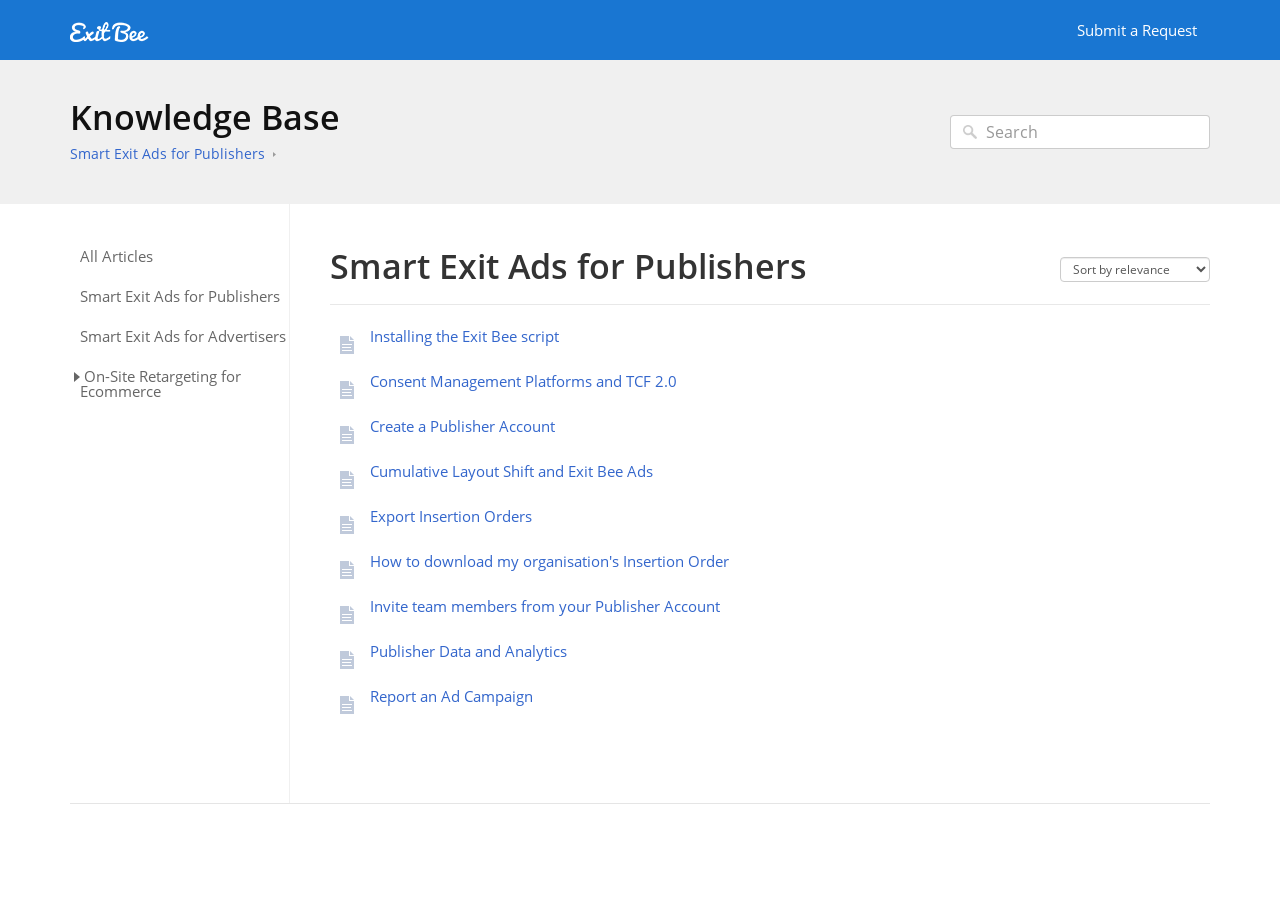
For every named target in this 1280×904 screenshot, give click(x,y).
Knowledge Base (205, 117)
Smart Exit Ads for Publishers (167, 153)
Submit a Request (1137, 30)
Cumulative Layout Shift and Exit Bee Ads (511, 471)
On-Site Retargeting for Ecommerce (160, 383)
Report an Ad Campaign (451, 696)
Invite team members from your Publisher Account (545, 606)
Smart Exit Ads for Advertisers (183, 336)
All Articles (116, 256)
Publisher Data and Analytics (468, 651)
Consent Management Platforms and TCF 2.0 (523, 381)
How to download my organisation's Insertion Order (549, 561)
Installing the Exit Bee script (464, 336)
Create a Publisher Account (462, 426)
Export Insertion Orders (451, 516)
